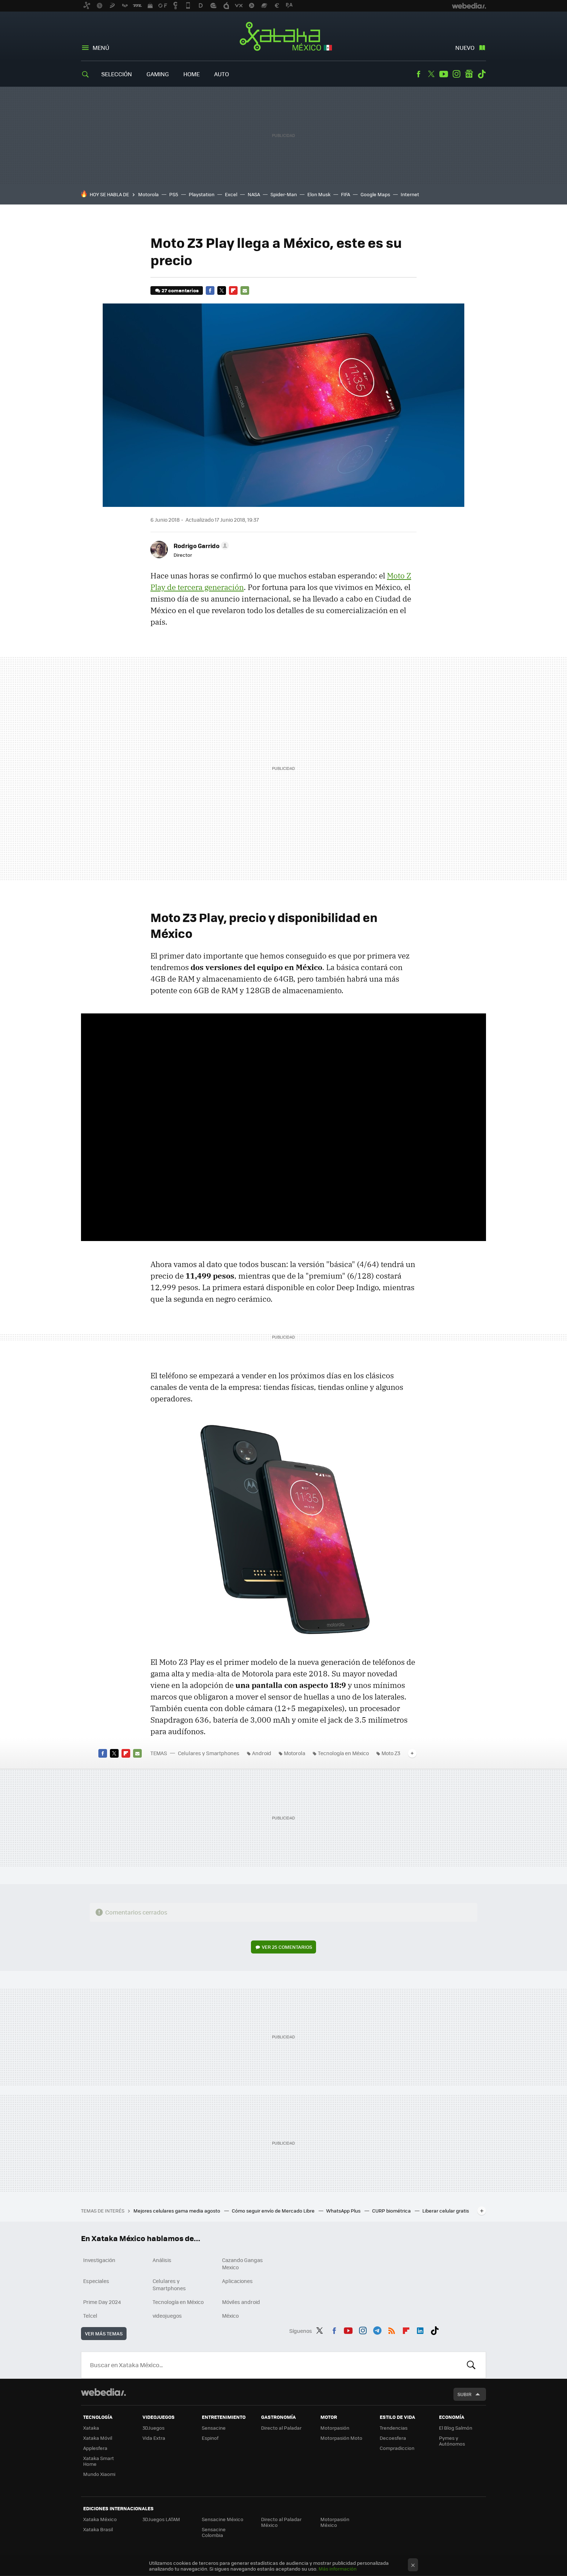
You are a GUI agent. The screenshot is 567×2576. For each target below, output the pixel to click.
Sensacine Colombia (214, 2532)
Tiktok (481, 74)
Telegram (377, 2329)
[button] (200, 545)
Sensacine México (222, 2519)
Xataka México (284, 36)
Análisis (162, 2259)
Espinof (210, 2437)
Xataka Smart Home (98, 2461)
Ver (287, 1946)
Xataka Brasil (98, 2529)
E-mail (244, 290)
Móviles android (241, 2301)
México (230, 2315)
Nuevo (464, 47)
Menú (101, 47)
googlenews (469, 74)
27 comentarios (180, 290)
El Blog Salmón (455, 2427)
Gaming (157, 74)
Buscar (471, 2365)
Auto (221, 74)
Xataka (91, 2427)
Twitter (431, 74)
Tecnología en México (343, 1753)
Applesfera (95, 2447)
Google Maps (375, 194)
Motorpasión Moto (341, 2437)
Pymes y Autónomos (452, 2440)
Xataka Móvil (97, 2437)
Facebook (418, 74)
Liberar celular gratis (445, 2210)
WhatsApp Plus (344, 2210)
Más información (338, 2568)
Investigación (99, 2259)
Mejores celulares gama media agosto (177, 2210)
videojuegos (167, 2315)
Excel (231, 194)
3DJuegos (153, 2427)
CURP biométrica (392, 2210)
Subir (464, 2394)
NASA (254, 194)
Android (261, 1753)
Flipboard (233, 290)
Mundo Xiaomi (99, 2474)
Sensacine (214, 2427)
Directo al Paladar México (281, 2522)
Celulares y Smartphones (208, 1753)
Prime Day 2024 (102, 2301)
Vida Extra (153, 2437)
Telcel (90, 2315)
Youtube (443, 74)
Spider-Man (283, 194)
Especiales (96, 2280)
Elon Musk (319, 194)
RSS (391, 2329)
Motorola (148, 194)
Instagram (456, 74)
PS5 (173, 194)
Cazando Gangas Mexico (242, 2263)
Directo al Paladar (281, 2427)
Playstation (201, 194)
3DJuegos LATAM (161, 2519)
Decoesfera (393, 2437)
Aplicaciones (237, 2280)
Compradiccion (397, 2447)
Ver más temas (104, 2333)
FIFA (345, 194)
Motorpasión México (334, 2522)
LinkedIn (420, 2329)
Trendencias (394, 2427)
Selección (116, 74)
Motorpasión (334, 2427)
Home (191, 74)
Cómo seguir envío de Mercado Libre (274, 2210)
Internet (410, 194)
